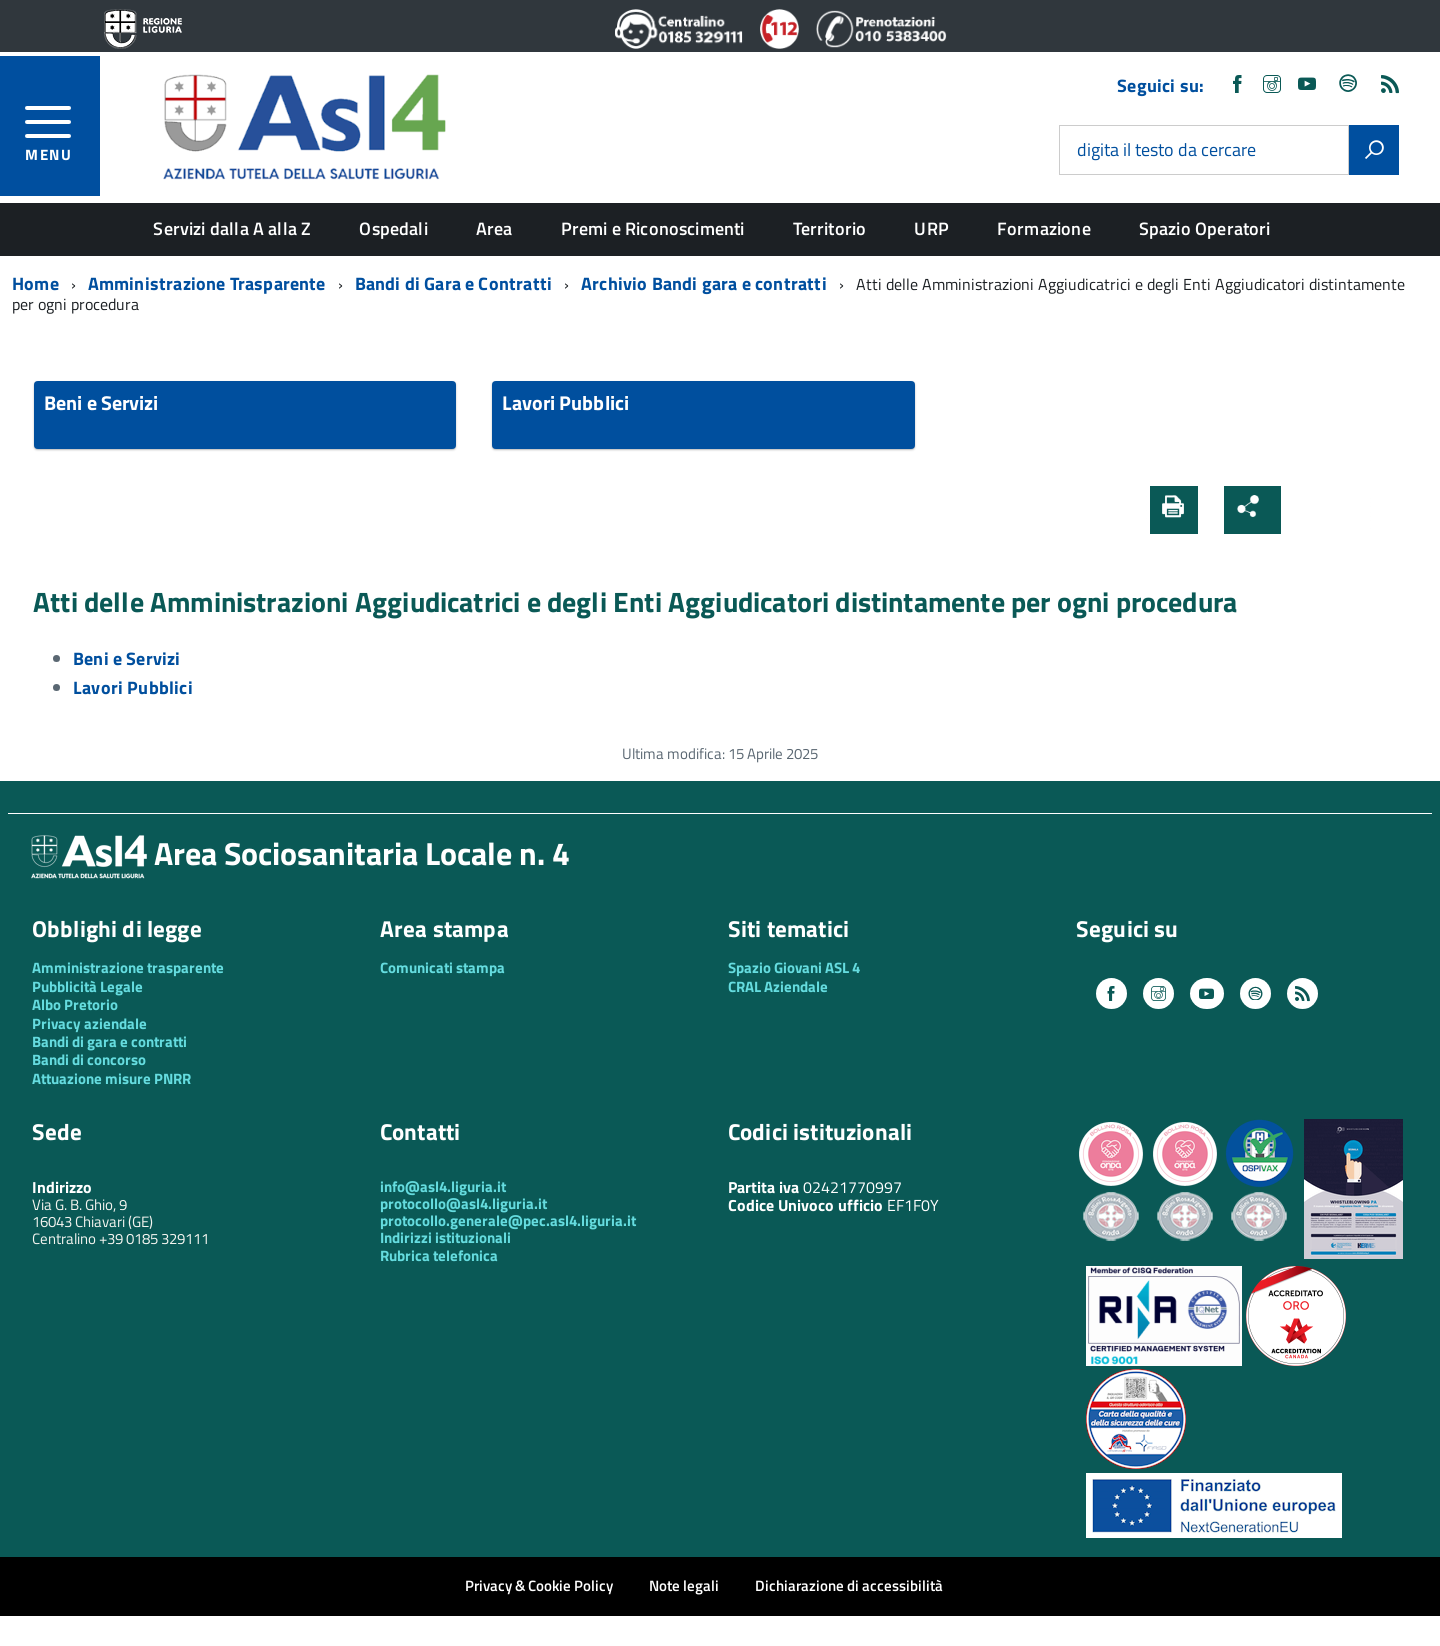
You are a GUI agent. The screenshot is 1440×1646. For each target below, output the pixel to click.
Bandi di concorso (89, 1059)
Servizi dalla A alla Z (232, 228)
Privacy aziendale (89, 1023)
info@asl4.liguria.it (443, 1186)
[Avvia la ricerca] (1374, 150)
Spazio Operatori (1205, 228)
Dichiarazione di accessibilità (849, 1585)
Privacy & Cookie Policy (539, 1585)
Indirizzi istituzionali (445, 1237)
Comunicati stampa (442, 967)
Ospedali (393, 228)
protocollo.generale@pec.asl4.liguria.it (508, 1220)
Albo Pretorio (75, 1004)
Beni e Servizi (101, 402)
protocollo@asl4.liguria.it (463, 1203)
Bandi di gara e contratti (109, 1041)
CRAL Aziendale (778, 986)
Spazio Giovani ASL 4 (794, 967)
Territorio (830, 228)
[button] (1313, 510)
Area (494, 228)
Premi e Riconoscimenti (653, 228)
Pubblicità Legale (87, 986)
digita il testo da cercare (1166, 150)
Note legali (684, 1585)
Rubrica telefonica (439, 1255)
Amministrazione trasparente (128, 967)
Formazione (1044, 228)
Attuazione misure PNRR (111, 1078)
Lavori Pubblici (565, 402)
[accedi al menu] (62, 130)
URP (931, 228)
